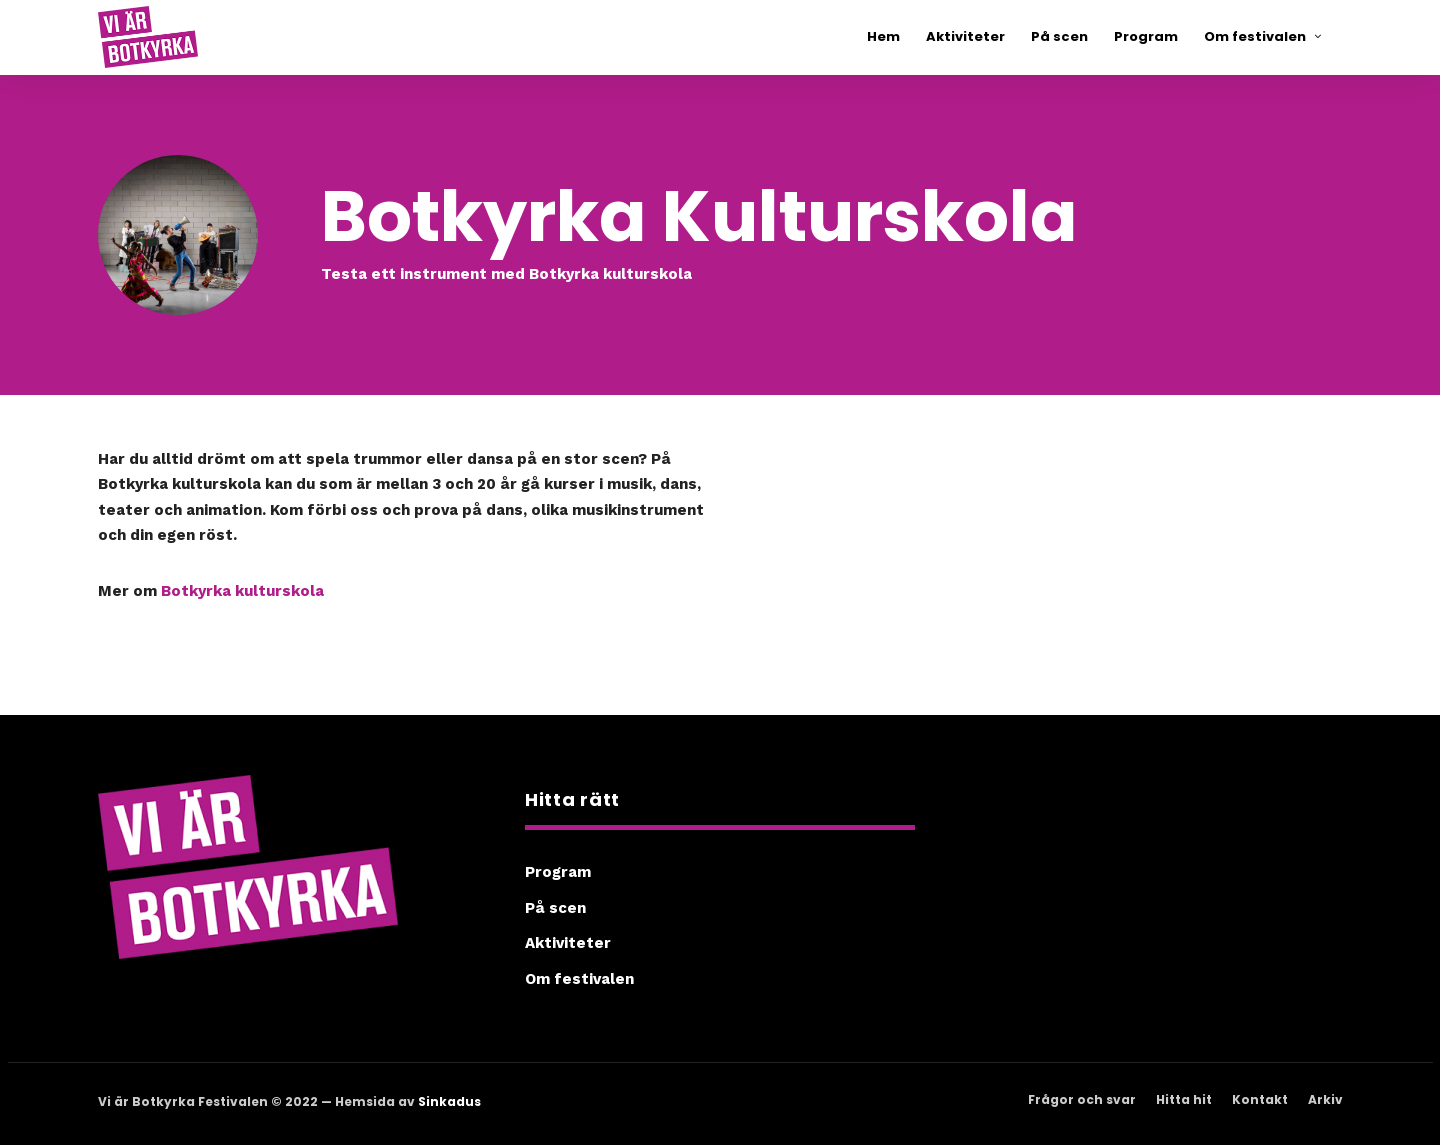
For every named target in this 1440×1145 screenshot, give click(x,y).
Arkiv (1325, 1099)
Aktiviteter (568, 943)
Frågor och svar (1082, 1099)
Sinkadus (449, 1101)
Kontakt (1260, 1099)
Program (558, 872)
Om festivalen (579, 979)
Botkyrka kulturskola (242, 591)
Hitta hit (1184, 1099)
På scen (555, 908)
